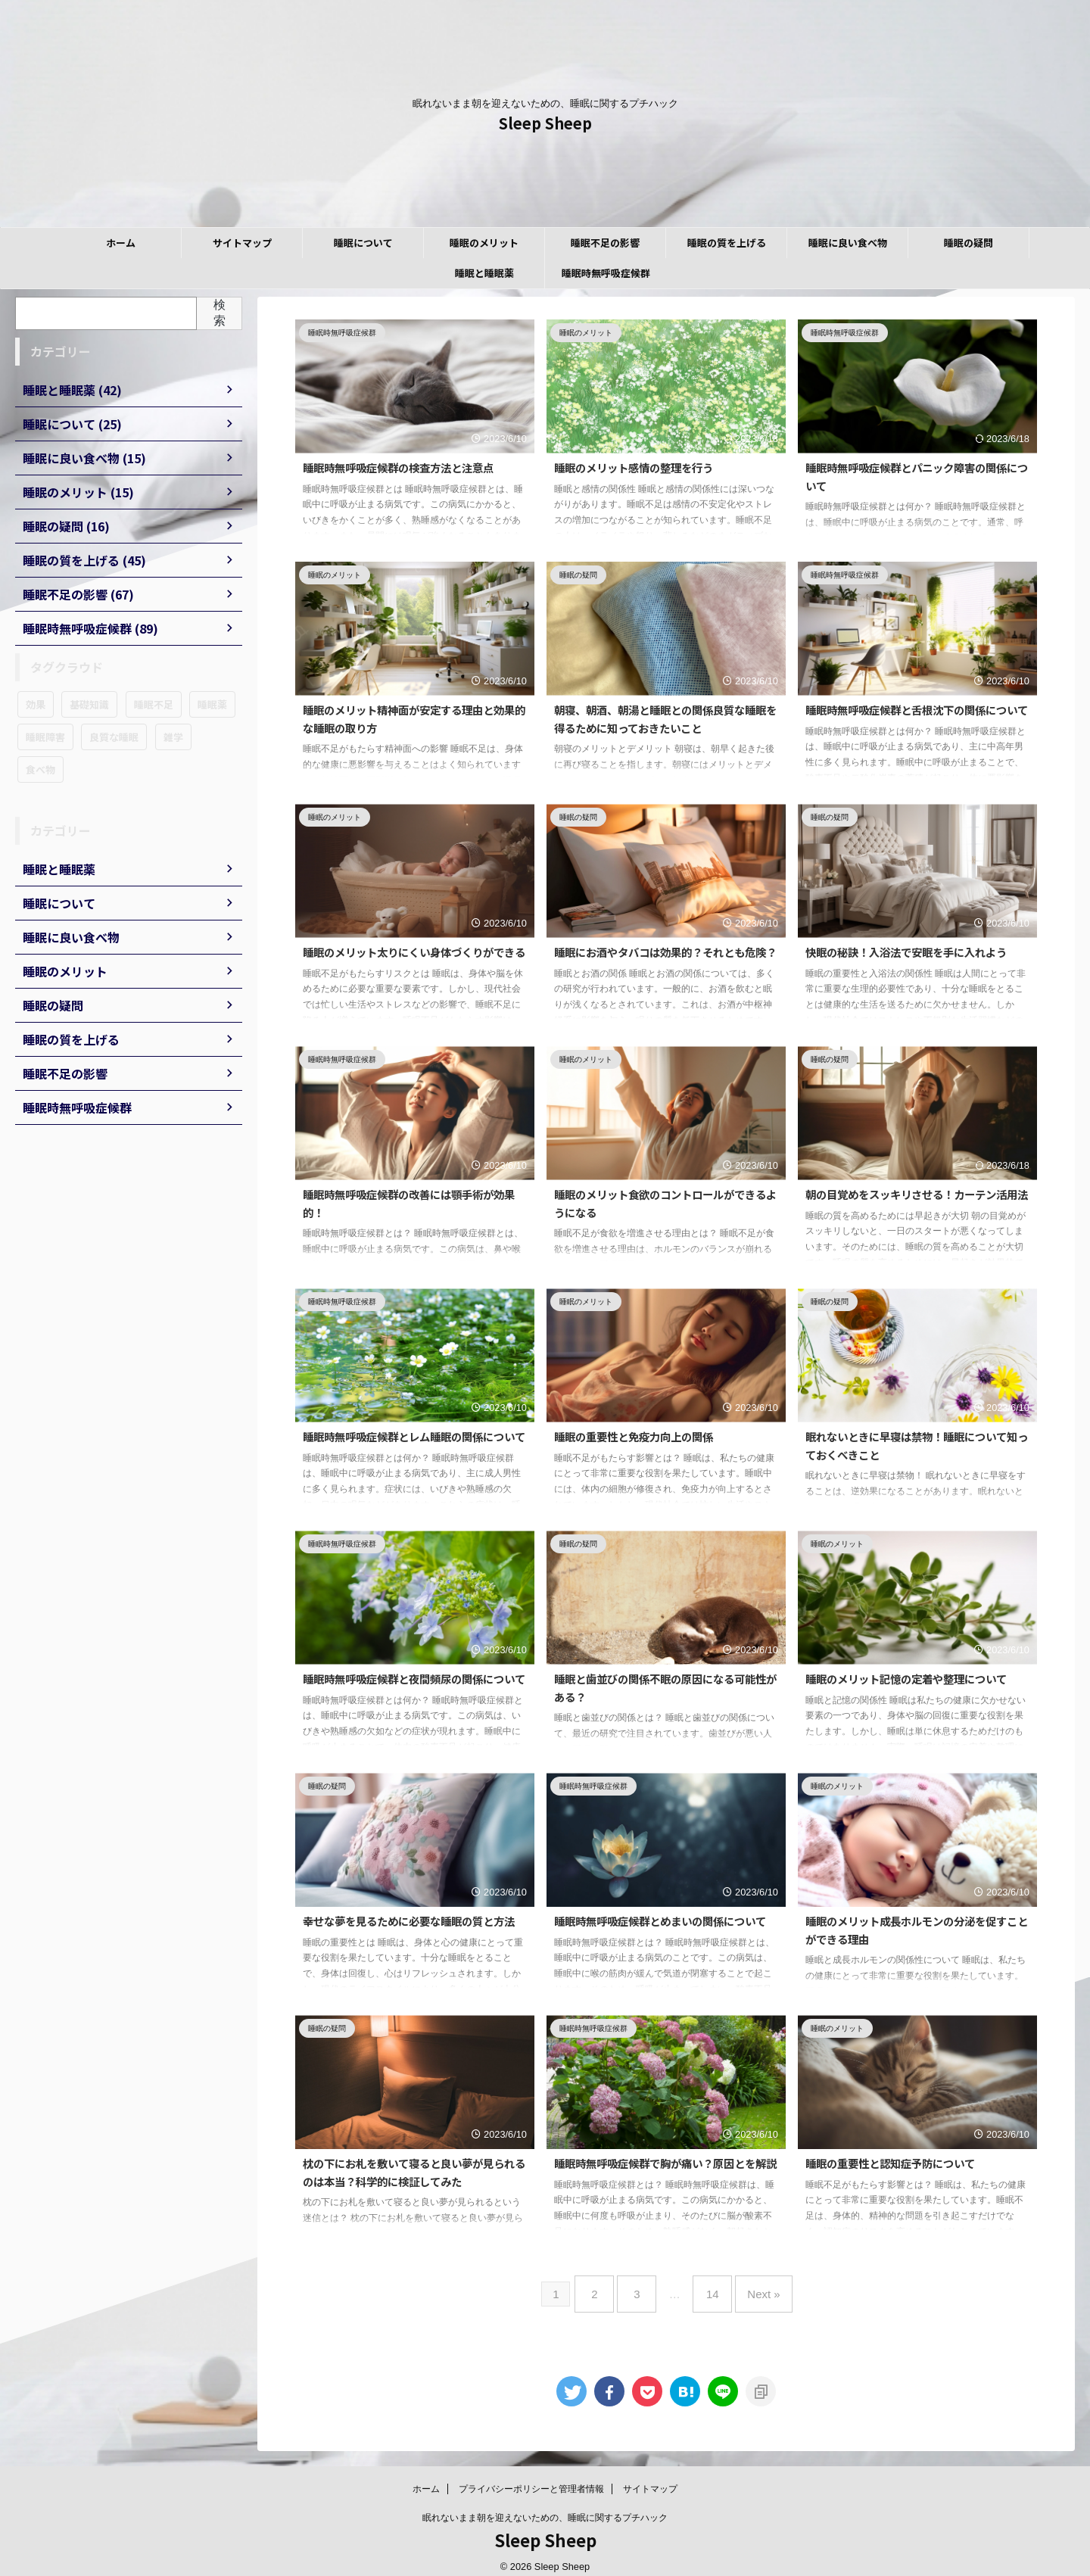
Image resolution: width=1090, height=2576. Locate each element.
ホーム (120, 242)
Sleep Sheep (545, 123)
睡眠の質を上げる (726, 242)
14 (708, 2288)
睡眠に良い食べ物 (847, 242)
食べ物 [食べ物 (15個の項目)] (40, 769)
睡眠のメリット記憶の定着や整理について (906, 1679)
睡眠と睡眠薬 (484, 273)
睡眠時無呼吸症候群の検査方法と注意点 (398, 467)
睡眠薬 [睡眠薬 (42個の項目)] (212, 704)
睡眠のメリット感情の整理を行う (633, 467)
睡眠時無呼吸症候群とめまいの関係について (660, 1921)
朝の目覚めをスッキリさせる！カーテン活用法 (916, 1194)
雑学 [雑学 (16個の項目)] (173, 737)
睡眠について (363, 242)
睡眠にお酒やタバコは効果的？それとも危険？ (665, 952)
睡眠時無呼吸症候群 (606, 273)
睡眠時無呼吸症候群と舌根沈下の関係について (916, 710)
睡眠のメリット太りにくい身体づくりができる (414, 952)
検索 (219, 312)
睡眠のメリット (484, 242)
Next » (752, 2288)
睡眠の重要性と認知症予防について (890, 2163)
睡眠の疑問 (968, 242)
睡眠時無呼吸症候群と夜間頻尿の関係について (414, 1679)
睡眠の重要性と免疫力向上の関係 (633, 1436)
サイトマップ (242, 242)
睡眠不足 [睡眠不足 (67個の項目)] (153, 704)
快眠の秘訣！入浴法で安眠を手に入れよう (906, 952)
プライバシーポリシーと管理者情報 (531, 2477)
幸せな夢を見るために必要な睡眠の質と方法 (409, 1921)
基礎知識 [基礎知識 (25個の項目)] (89, 704)
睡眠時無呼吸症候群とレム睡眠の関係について (414, 1436)
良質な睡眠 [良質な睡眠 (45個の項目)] (114, 737)
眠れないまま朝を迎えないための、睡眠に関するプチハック (545, 2505)
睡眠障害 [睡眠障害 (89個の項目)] (45, 737)
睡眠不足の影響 (605, 242)
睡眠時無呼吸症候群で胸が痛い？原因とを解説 (665, 2163)
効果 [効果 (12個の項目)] (35, 704)
